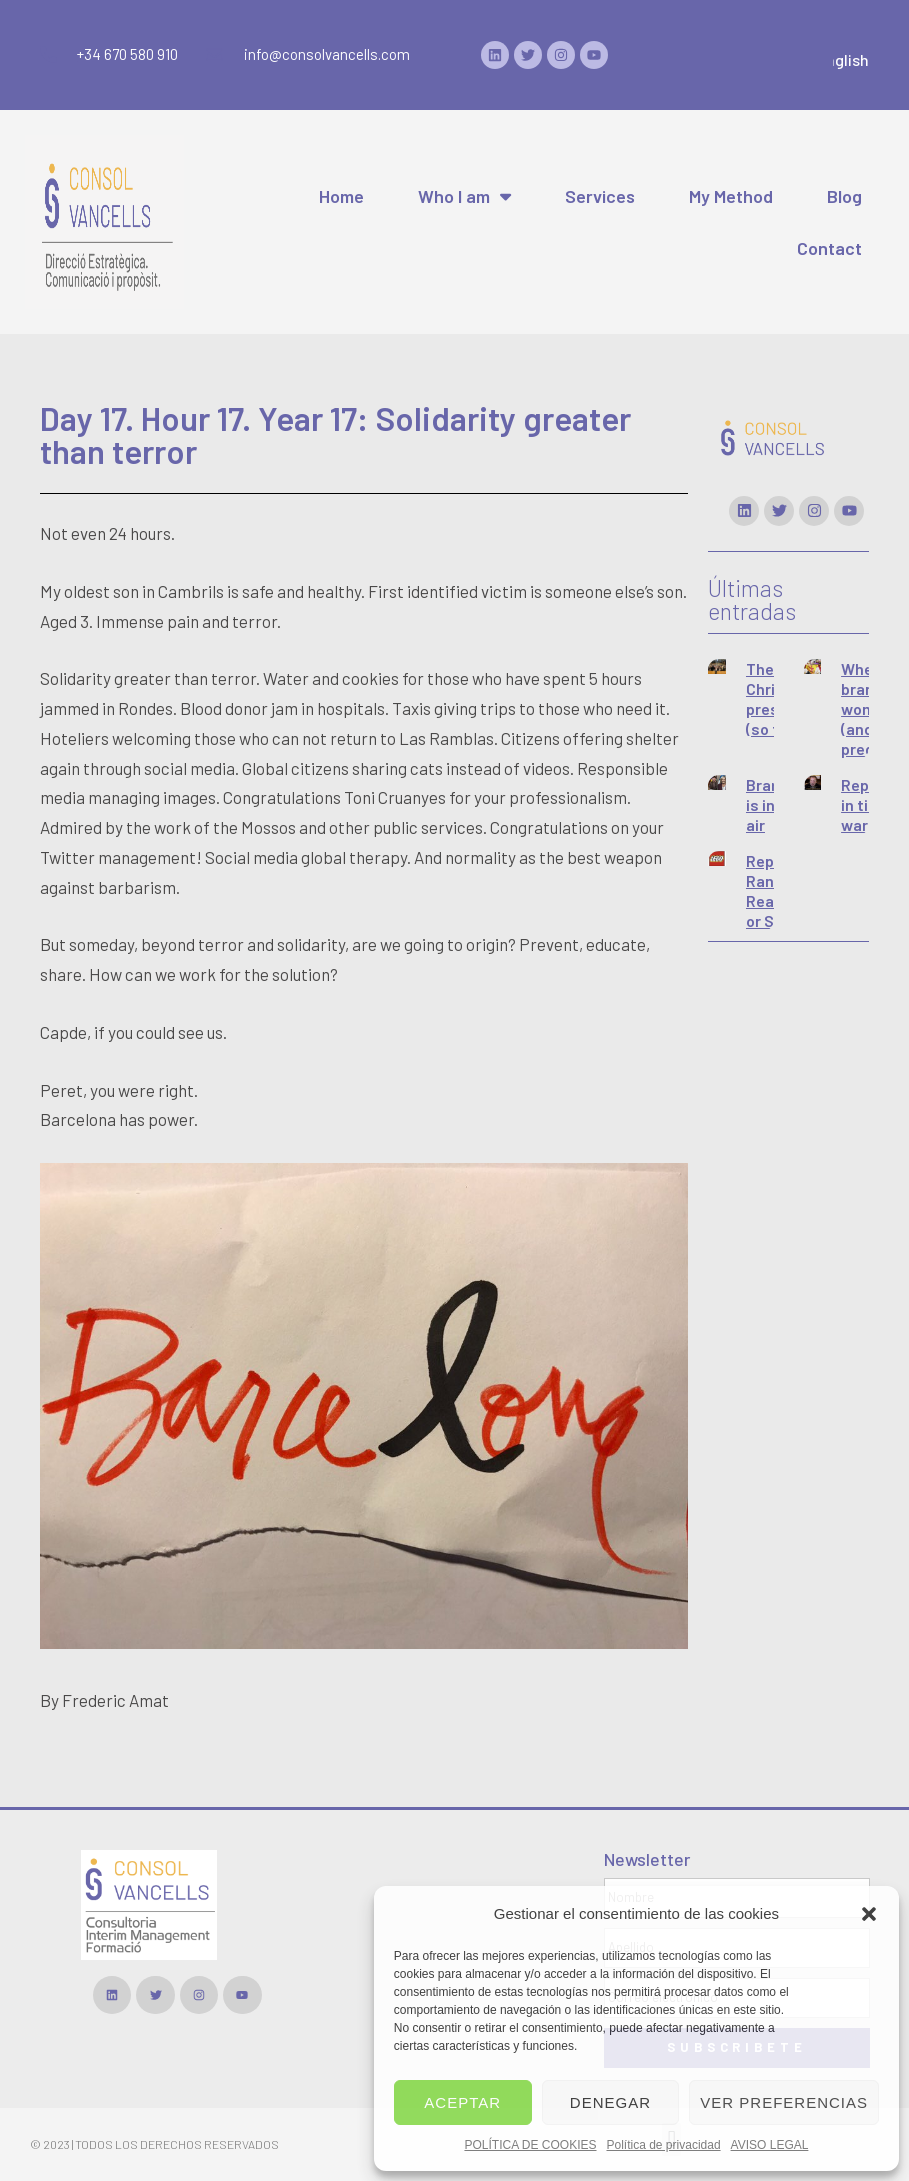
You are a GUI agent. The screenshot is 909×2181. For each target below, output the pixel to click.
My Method (731, 196)
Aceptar (462, 2102)
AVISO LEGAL (770, 2145)
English (853, 60)
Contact (829, 248)
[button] (869, 1914)
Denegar (610, 2102)
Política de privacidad (664, 2145)
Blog (844, 196)
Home (341, 196)
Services (600, 196)
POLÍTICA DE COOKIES (530, 2145)
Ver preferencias (784, 2102)
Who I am (464, 196)
